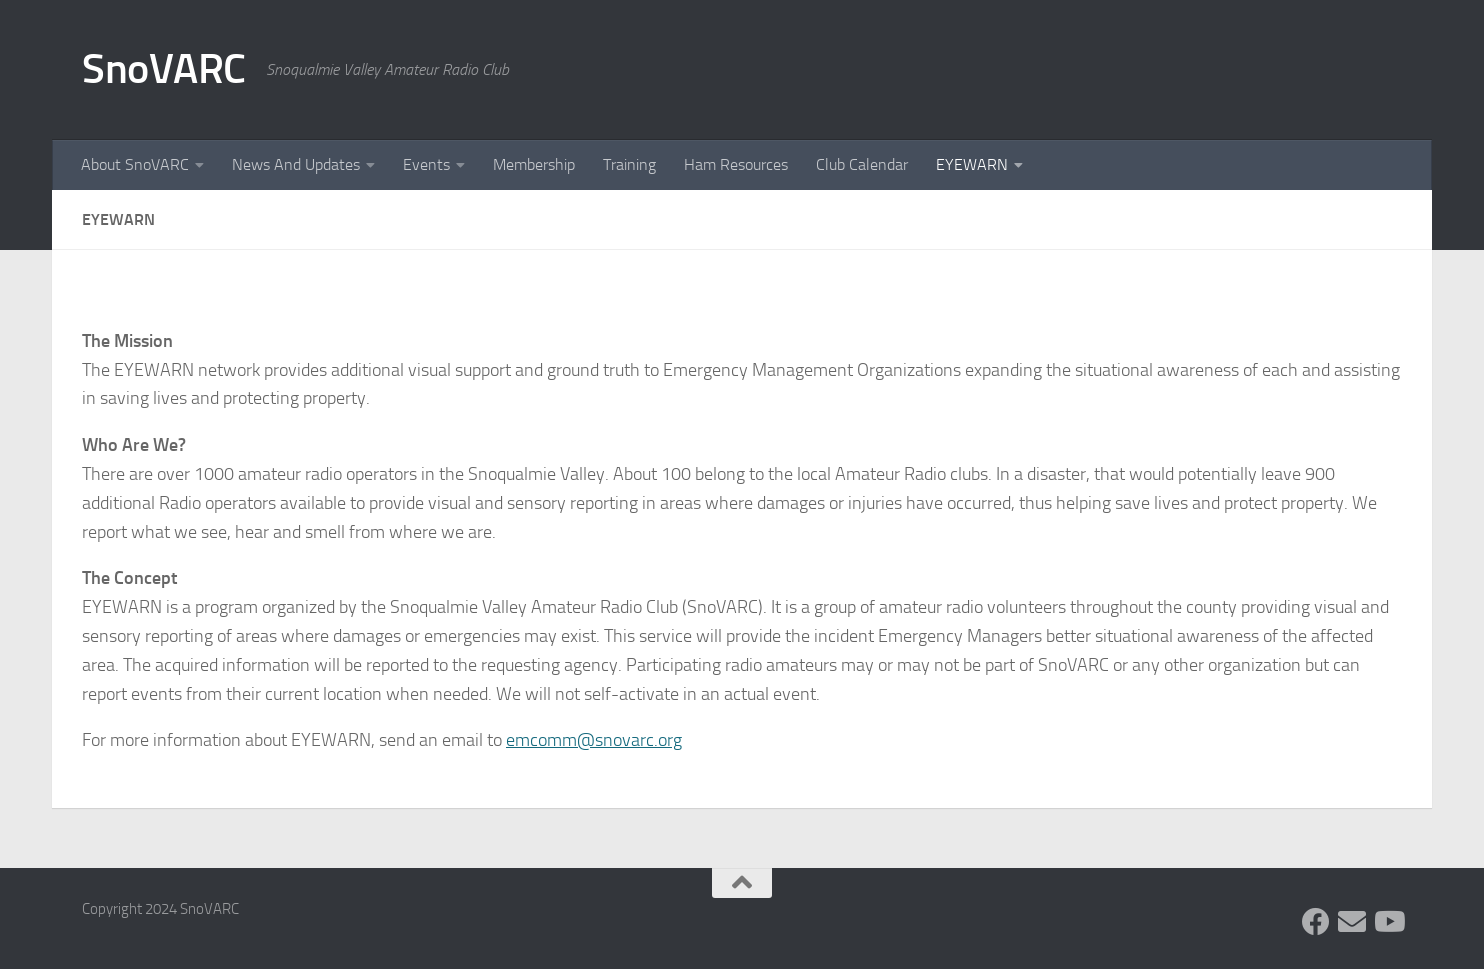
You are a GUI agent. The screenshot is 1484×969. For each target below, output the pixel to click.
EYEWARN (972, 164)
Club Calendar (862, 164)
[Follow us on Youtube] (1388, 922)
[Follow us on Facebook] (1316, 922)
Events (426, 164)
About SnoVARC (135, 164)
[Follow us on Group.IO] (1352, 922)
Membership (534, 164)
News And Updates (296, 164)
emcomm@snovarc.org (594, 740)
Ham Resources (736, 164)
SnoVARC (164, 69)
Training (629, 164)
